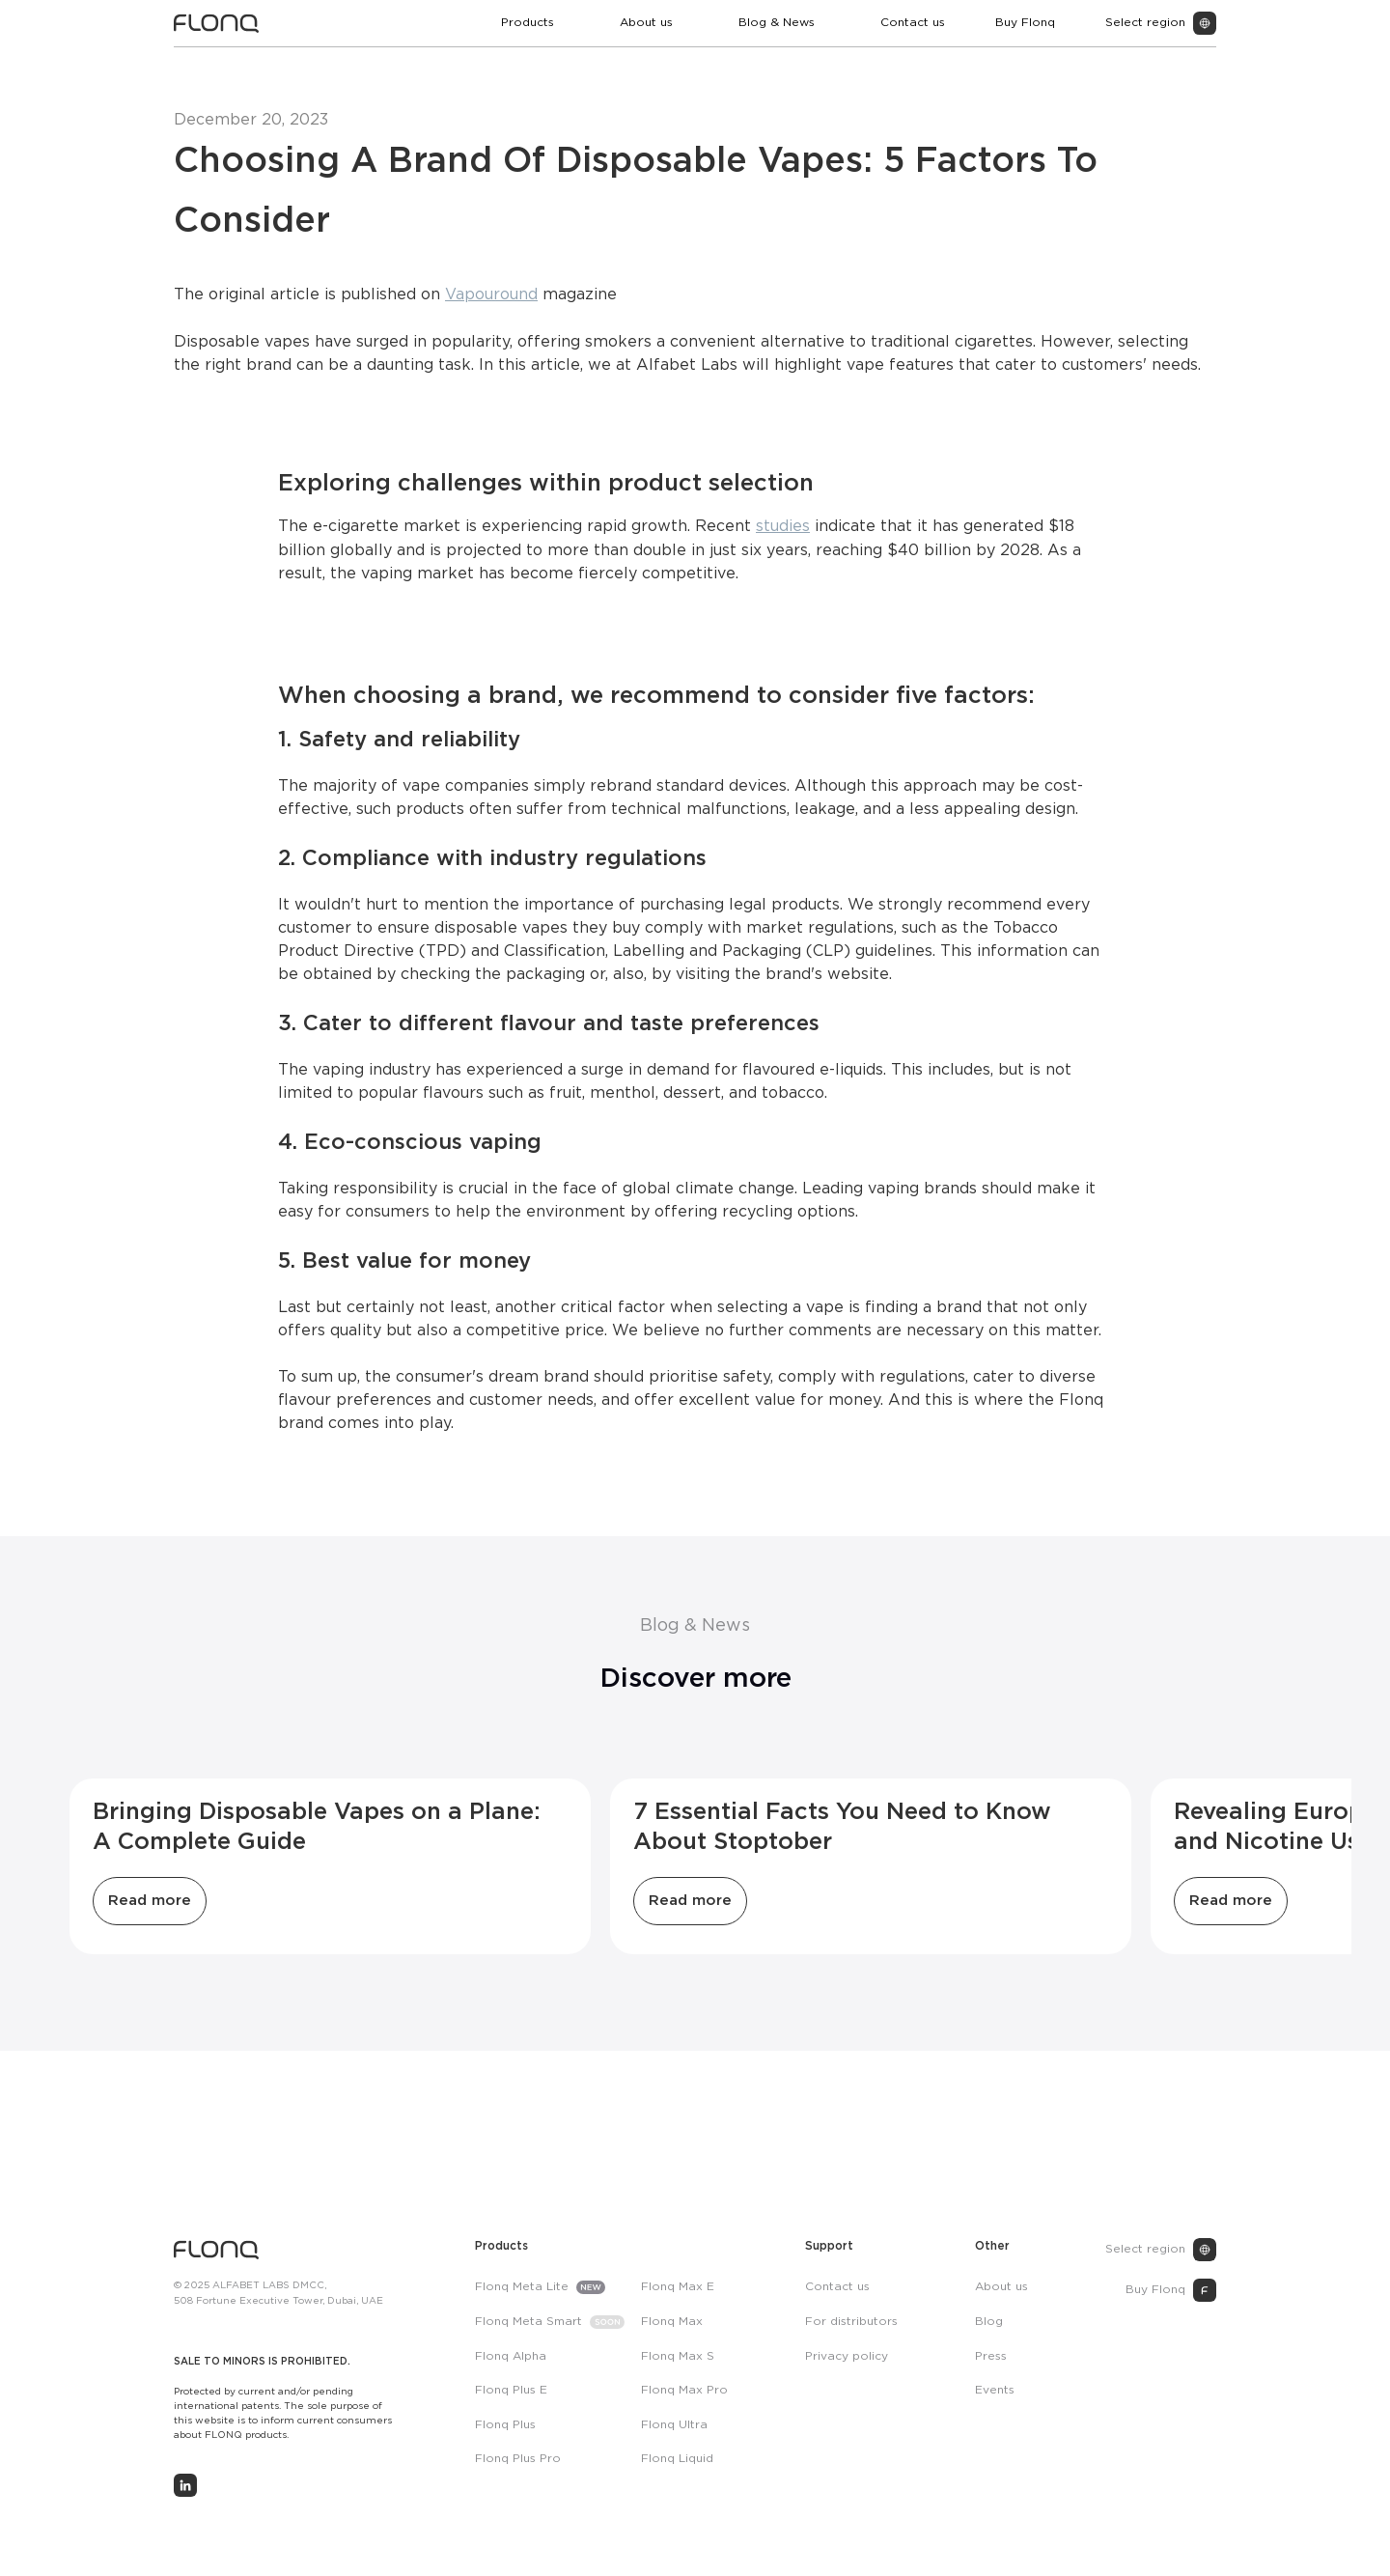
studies (783, 526)
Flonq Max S (677, 2356)
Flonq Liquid (677, 2458)
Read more (149, 1900)
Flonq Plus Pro (518, 2458)
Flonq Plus (505, 2425)
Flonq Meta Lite (522, 2287)
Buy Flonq (1025, 22)
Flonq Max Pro (684, 2390)
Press (991, 2356)
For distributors (851, 2321)
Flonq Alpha (510, 2356)
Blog (989, 2321)
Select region (1145, 2249)
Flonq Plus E (511, 2390)
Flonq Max (672, 2321)
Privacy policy (846, 2356)
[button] (535, 23)
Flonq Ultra (674, 2425)
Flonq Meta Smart (528, 2321)
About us (646, 22)
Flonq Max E (677, 2287)
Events (995, 2390)
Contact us (912, 22)
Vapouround (491, 295)
